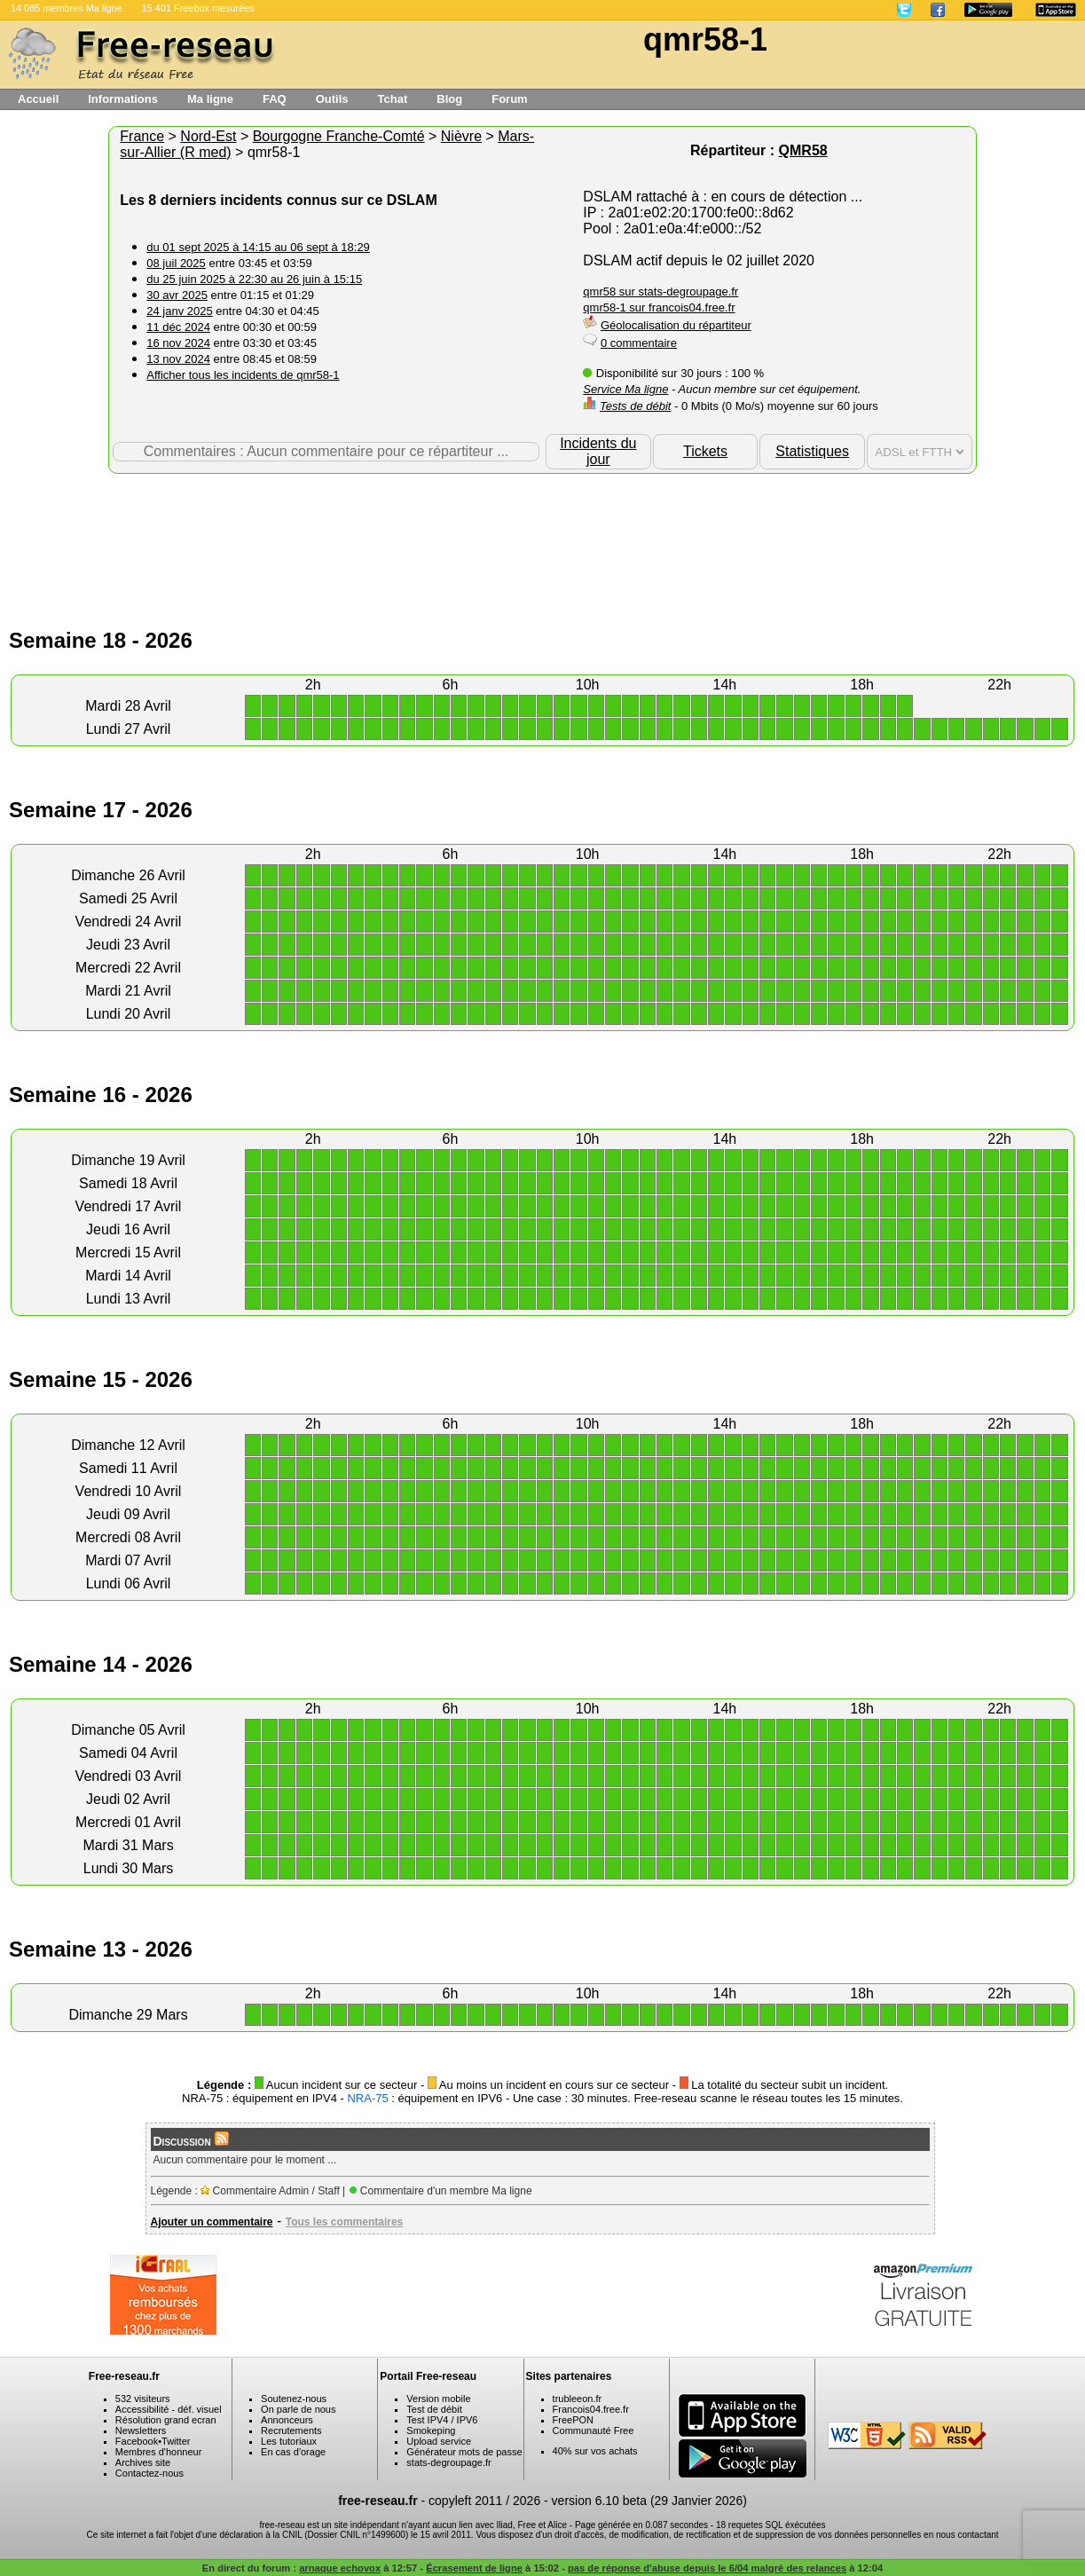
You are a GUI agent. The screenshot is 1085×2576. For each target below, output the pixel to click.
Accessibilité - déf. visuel (168, 2409)
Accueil (38, 99)
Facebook (136, 2441)
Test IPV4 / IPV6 (441, 2420)
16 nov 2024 (178, 343)
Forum (509, 99)
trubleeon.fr (577, 2398)
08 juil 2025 (176, 263)
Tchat (393, 99)
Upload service (438, 2441)
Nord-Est (208, 136)
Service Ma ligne (625, 389)
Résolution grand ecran (165, 2420)
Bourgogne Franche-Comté (339, 136)
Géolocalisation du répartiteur (676, 325)
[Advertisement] (543, 531)
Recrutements (291, 2430)
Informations (123, 99)
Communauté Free (593, 2430)
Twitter (175, 2441)
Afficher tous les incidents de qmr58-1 (242, 375)
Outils (332, 99)
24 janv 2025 (179, 311)
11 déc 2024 (178, 327)
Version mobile (438, 2398)
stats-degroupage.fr (448, 2462)
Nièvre (461, 136)
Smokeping (430, 2430)
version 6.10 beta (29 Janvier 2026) (649, 2500)
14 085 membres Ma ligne (66, 8)
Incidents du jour (598, 451)
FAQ (275, 99)
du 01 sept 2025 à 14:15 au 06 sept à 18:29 (258, 247)
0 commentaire (639, 343)
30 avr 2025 (177, 295)
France (142, 136)
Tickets (705, 451)
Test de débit (433, 2409)
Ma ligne (210, 99)
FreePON (573, 2420)
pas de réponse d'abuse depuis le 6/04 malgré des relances (707, 2568)
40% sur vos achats (595, 2451)
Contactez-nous (149, 2473)
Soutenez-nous (293, 2398)
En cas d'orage (293, 2451)
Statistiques (812, 451)
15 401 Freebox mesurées (198, 8)
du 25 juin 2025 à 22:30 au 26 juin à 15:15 (254, 279)
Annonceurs (287, 2420)
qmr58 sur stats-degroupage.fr (660, 291)
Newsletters (140, 2430)
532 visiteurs (142, 2398)
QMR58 (803, 150)
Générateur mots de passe (464, 2451)
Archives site (142, 2462)
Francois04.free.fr (591, 2409)
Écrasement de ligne (474, 2568)
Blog (449, 99)
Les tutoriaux (289, 2441)
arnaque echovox (340, 2568)
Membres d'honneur (158, 2451)
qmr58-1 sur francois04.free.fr (659, 307)
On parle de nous (298, 2409)
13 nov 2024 (178, 359)
